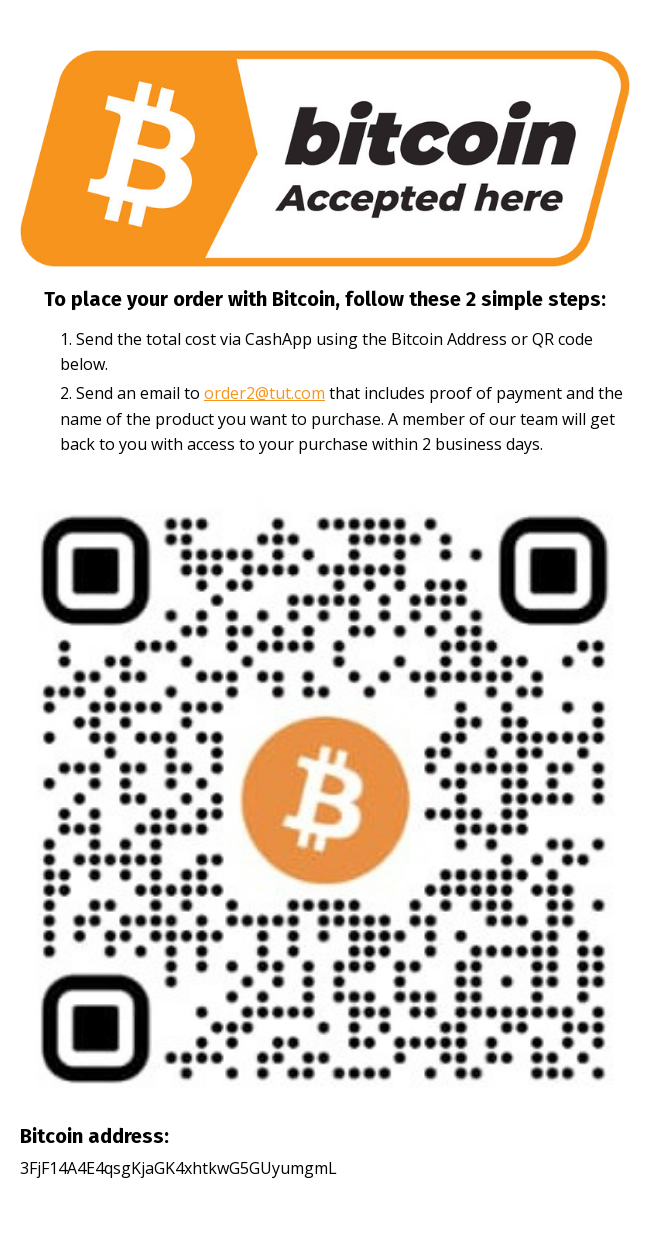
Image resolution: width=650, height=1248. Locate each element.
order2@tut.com (264, 393)
